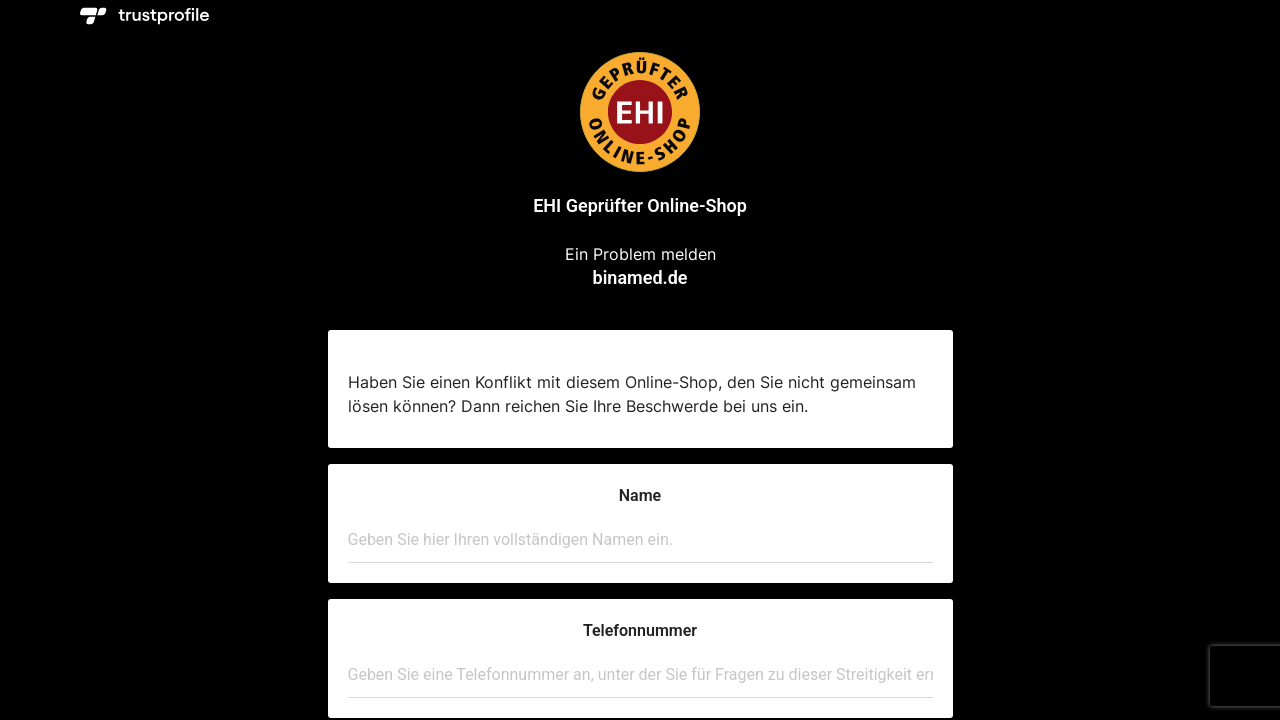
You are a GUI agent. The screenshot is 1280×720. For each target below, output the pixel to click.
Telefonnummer (640, 630)
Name (640, 495)
